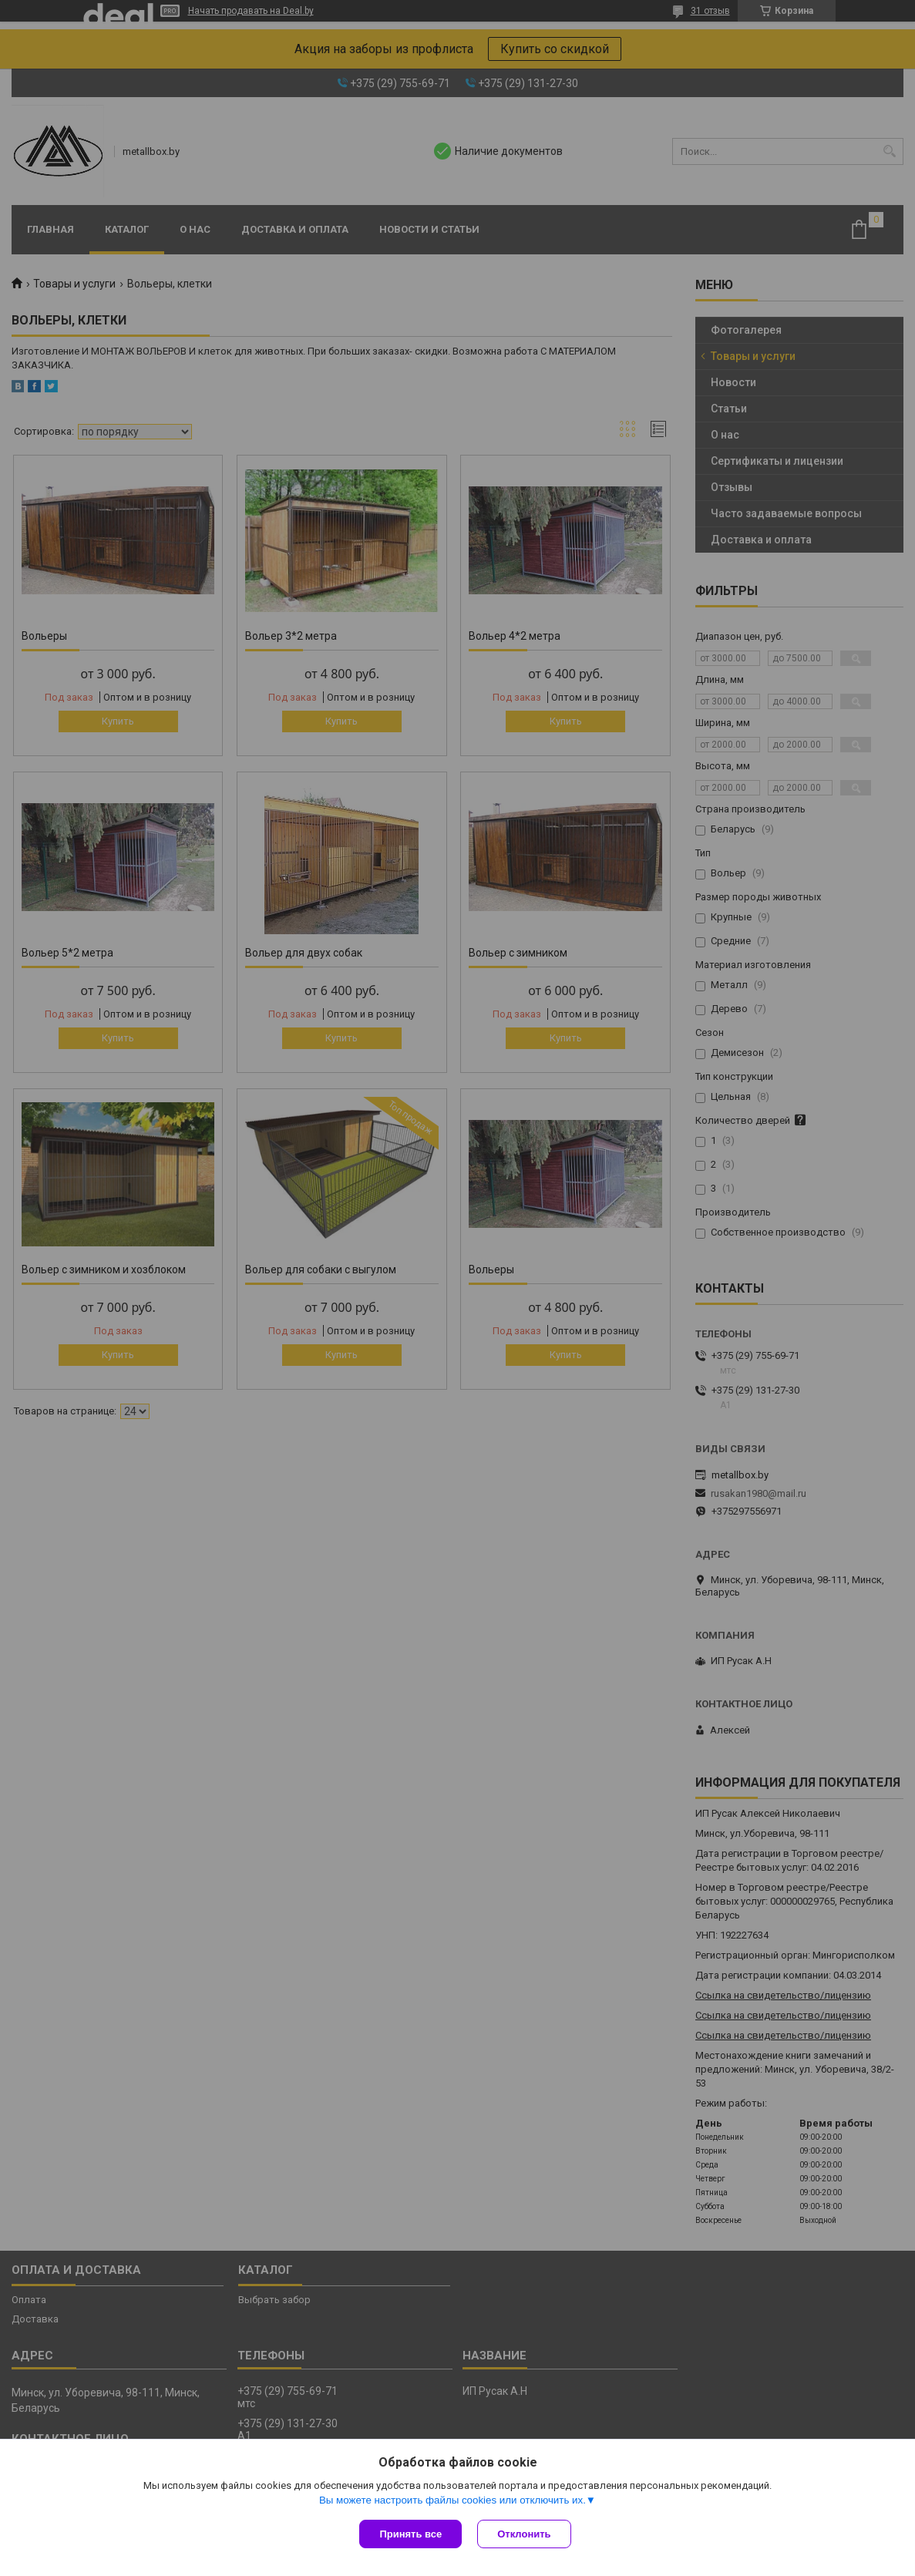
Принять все (410, 2534)
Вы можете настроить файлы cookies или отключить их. (452, 2500)
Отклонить (523, 2534)
